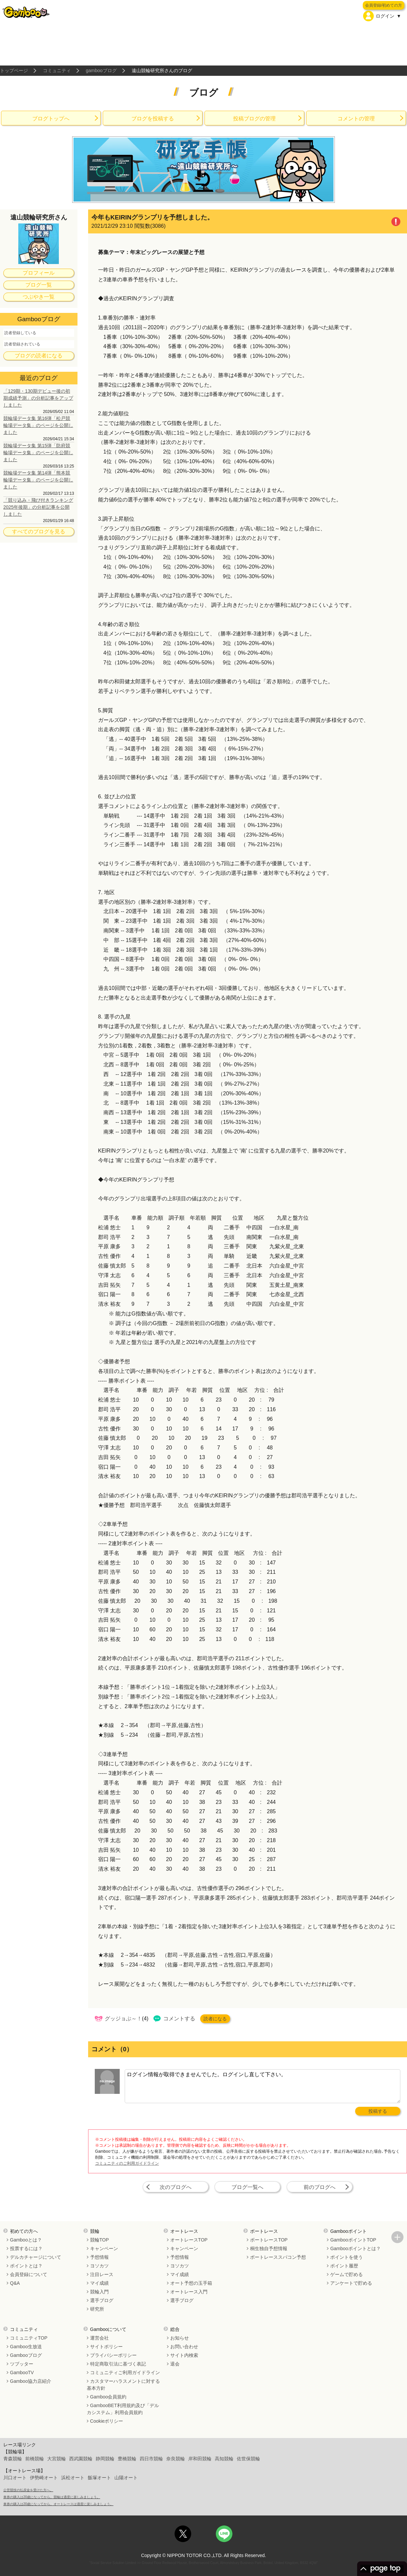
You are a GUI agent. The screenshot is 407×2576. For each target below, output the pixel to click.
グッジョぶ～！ (123, 2018)
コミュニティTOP (29, 2338)
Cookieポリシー (106, 2421)
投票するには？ (26, 2248)
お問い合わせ (184, 2346)
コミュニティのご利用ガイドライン (127, 2163)
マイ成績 (99, 2283)
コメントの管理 (356, 118)
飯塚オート (99, 2477)
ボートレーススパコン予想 (278, 2257)
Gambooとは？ (26, 2239)
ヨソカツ (99, 2265)
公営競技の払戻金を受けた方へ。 (28, 2490)
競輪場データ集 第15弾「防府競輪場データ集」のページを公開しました (38, 452)
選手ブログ (101, 2300)
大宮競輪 (56, 2458)
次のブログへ (176, 2187)
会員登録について (28, 2274)
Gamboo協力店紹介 (30, 2381)
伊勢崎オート (44, 2477)
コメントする (179, 2018)
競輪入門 (99, 2291)
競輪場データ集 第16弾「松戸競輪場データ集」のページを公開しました (38, 425)
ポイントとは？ (26, 2265)
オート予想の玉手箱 (191, 2283)
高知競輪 (224, 2458)
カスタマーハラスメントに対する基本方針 (123, 2384)
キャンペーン (104, 2248)
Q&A (15, 2283)
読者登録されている (22, 344)
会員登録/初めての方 (383, 5)
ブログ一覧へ (247, 2187)
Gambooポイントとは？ (355, 2248)
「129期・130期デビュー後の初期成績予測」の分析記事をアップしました (38, 398)
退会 (175, 2364)
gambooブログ (101, 70)
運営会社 (99, 2338)
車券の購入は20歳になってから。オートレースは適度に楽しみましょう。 (58, 2504)
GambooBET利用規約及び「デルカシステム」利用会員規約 (123, 2409)
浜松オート (72, 2477)
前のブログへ (320, 2187)
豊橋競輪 (127, 2458)
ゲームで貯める (346, 2274)
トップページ (14, 70)
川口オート (15, 2477)
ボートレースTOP (269, 2239)
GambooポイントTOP (353, 2239)
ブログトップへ (50, 118)
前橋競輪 (34, 2458)
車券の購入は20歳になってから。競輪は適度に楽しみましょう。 (51, 2497)
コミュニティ (57, 70)
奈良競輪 (175, 2458)
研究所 (97, 2309)
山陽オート (126, 2477)
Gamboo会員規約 (108, 2396)
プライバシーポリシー (113, 2355)
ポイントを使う (346, 2257)
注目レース (101, 2274)
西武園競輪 (80, 2458)
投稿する (377, 2111)
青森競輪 (12, 2458)
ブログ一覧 (38, 285)
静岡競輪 (105, 2458)
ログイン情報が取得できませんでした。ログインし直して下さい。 (262, 2086)
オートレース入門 (188, 2291)
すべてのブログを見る (38, 531)
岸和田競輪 (199, 2458)
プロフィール (39, 273)
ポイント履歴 (344, 2265)
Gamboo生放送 (26, 2346)
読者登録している (20, 333)
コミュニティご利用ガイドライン (125, 2372)
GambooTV (22, 2372)
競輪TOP (99, 2239)
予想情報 (99, 2257)
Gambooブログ (26, 2355)
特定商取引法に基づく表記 (118, 2364)
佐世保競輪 (248, 2458)
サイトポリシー (106, 2346)
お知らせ (179, 2338)
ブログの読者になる (39, 355)
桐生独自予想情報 (268, 2248)
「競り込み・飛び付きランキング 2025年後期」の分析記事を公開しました (38, 507)
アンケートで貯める (351, 2283)
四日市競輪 (151, 2458)
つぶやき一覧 (39, 297)
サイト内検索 (184, 2355)
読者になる (215, 2018)
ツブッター (21, 2364)
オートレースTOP (189, 2239)
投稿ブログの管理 (254, 118)
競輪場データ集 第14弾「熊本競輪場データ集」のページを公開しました (38, 479)
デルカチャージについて (35, 2257)
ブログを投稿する (152, 118)
